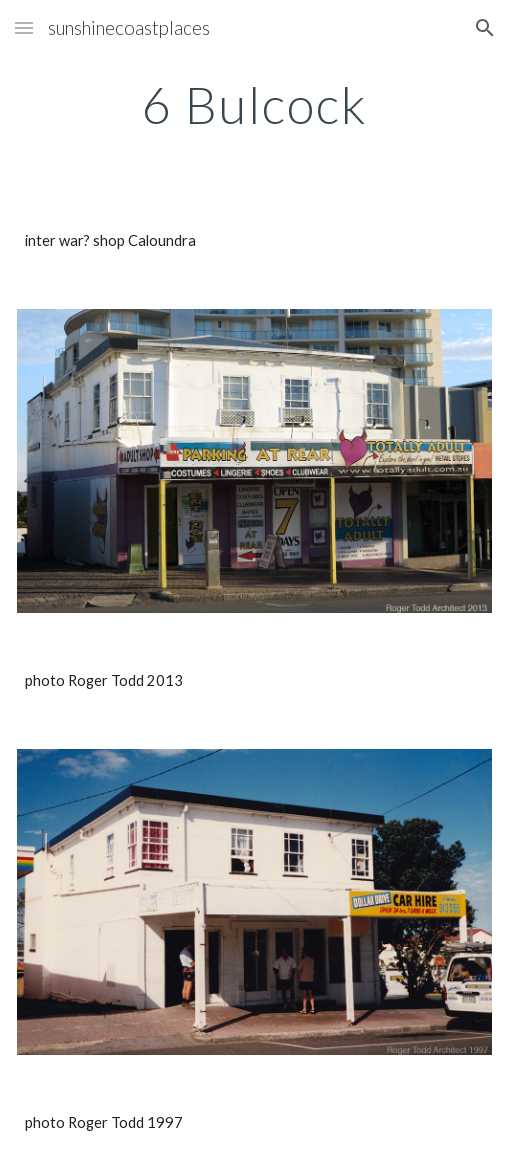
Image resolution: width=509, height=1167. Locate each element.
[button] (24, 27)
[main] (254, 105)
